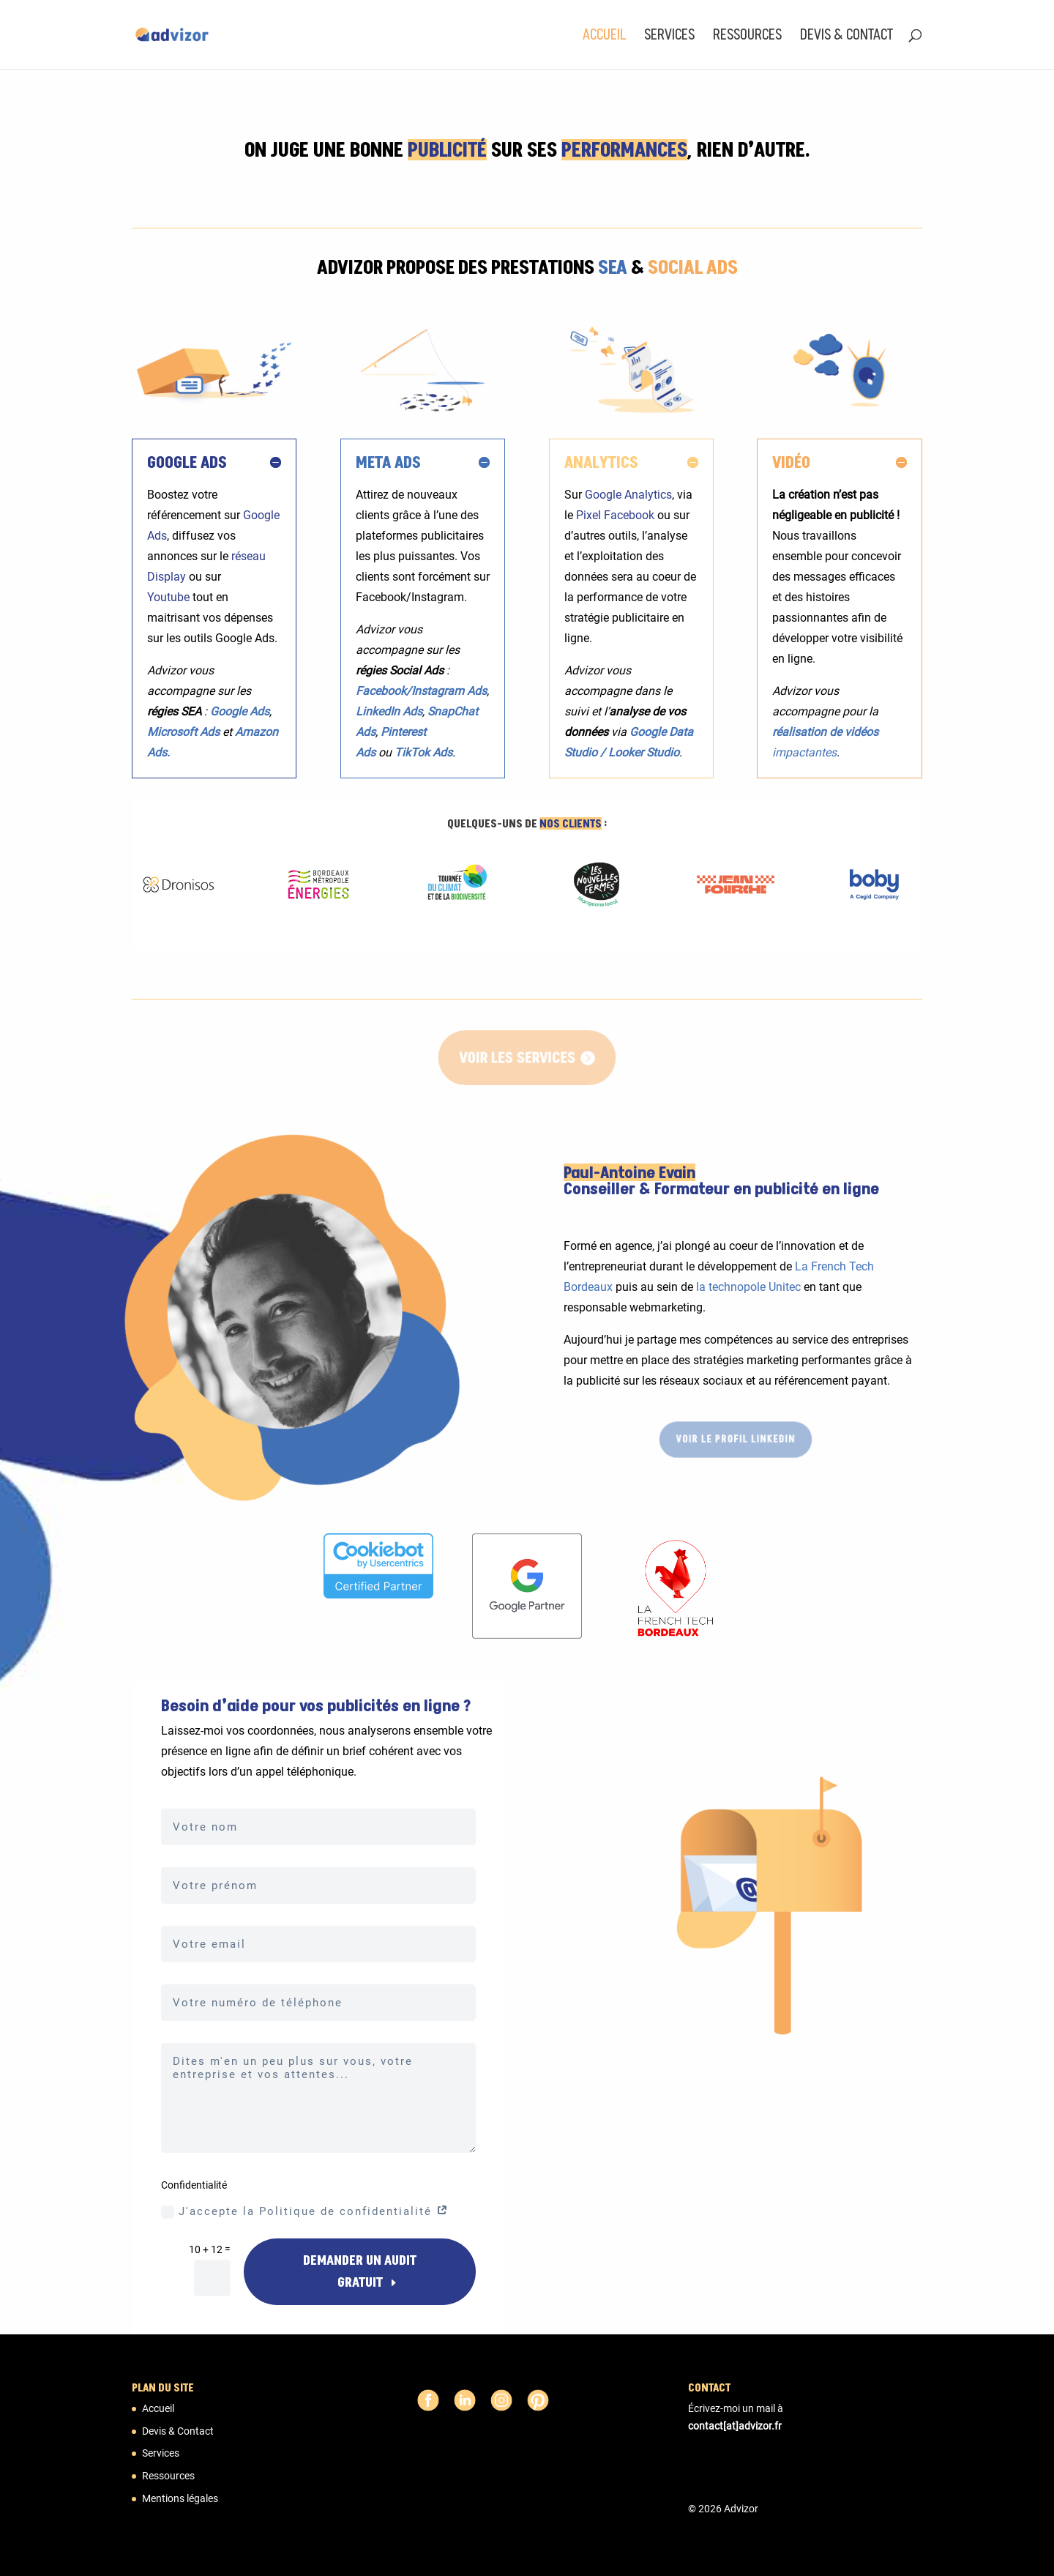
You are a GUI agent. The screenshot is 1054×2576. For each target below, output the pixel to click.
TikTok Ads (423, 752)
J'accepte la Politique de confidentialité (305, 2212)
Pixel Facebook (615, 515)
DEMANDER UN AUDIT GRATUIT (359, 2271)
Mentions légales (180, 2498)
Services (669, 35)
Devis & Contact (846, 35)
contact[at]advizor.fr (735, 2426)
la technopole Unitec (748, 1287)
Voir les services (517, 1057)
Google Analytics (628, 495)
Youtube (168, 597)
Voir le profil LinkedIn (735, 1439)
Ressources (747, 35)
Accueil (604, 35)
